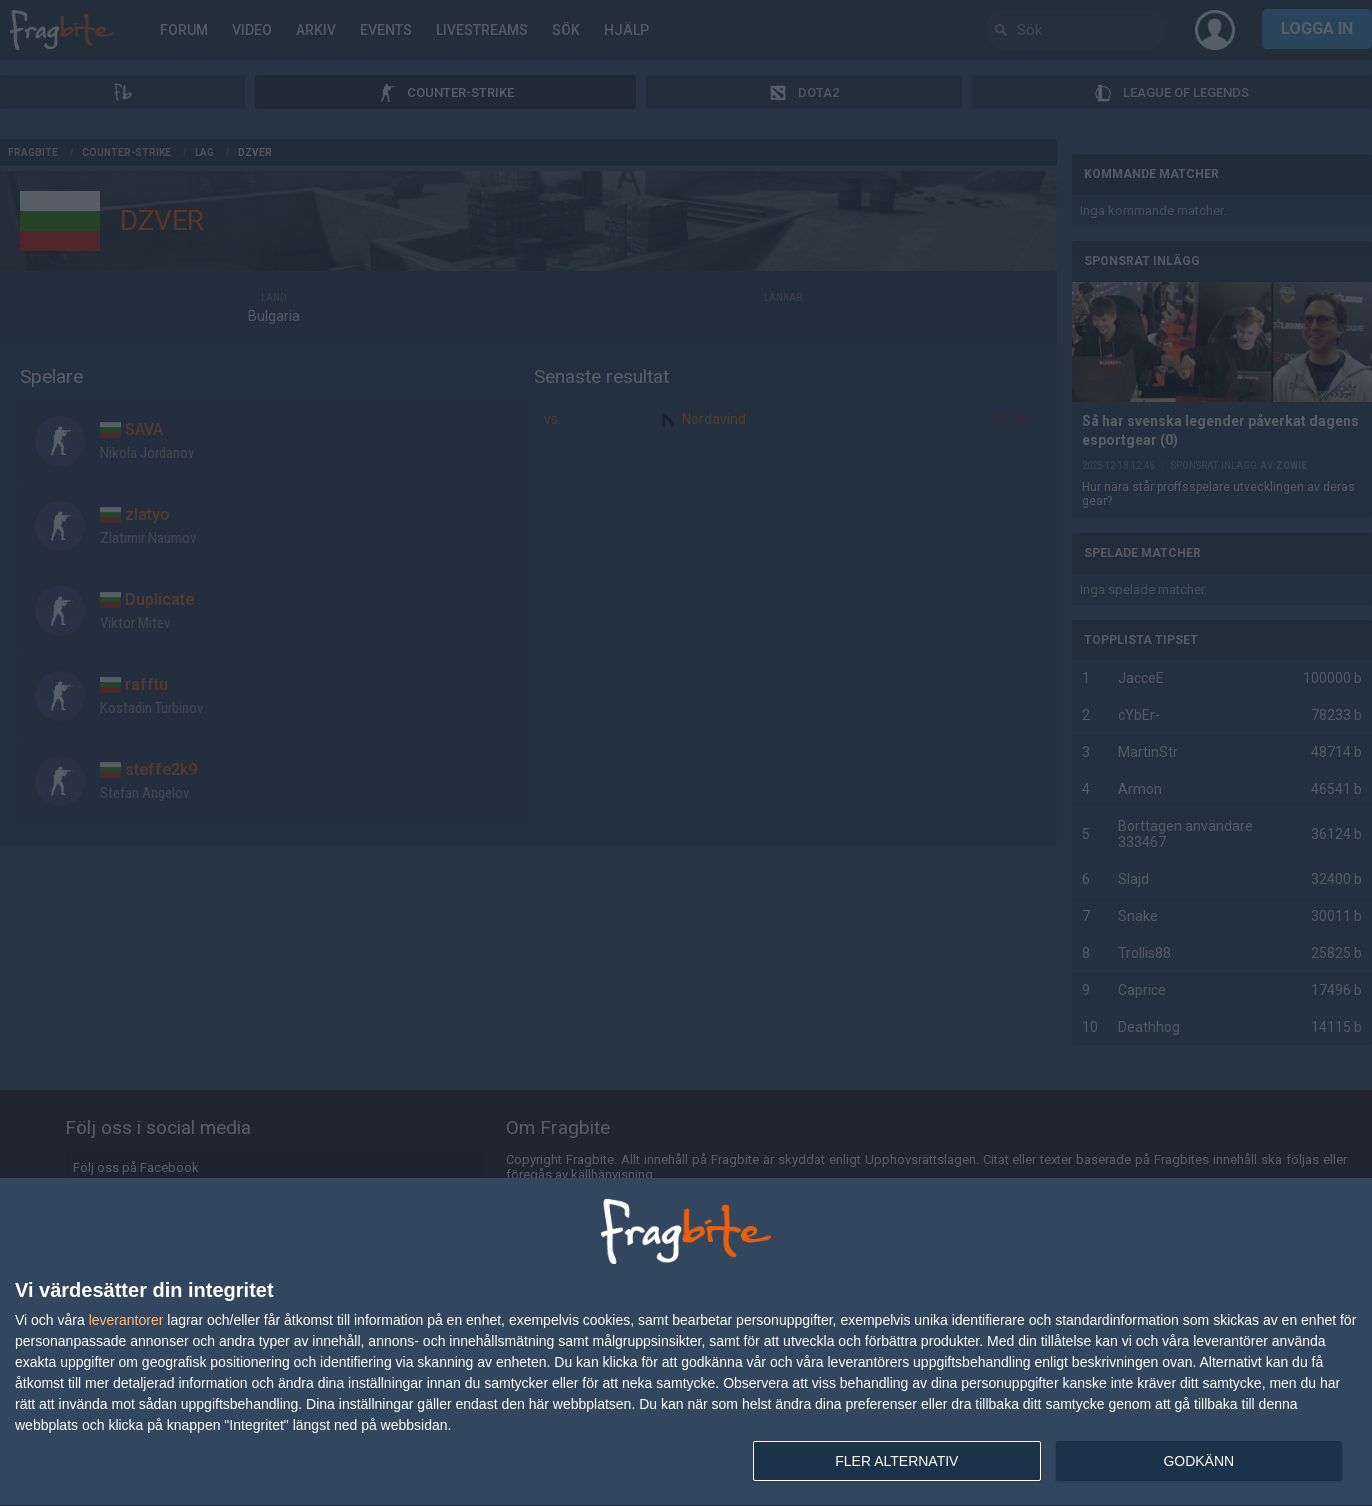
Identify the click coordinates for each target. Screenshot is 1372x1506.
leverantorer (126, 1320)
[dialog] (686, 1342)
